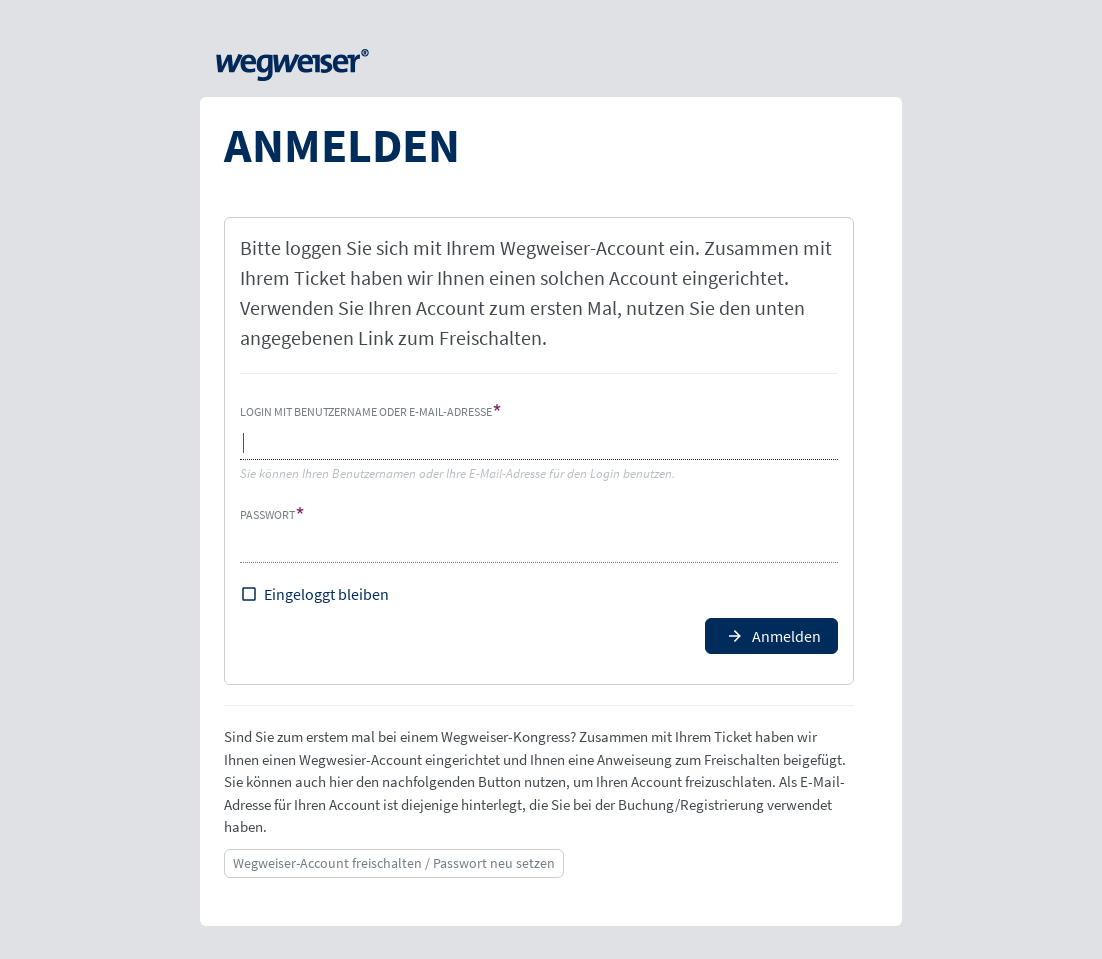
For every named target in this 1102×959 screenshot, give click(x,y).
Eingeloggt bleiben (326, 594)
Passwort (267, 514)
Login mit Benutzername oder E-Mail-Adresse (366, 411)
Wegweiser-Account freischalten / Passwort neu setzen (394, 863)
